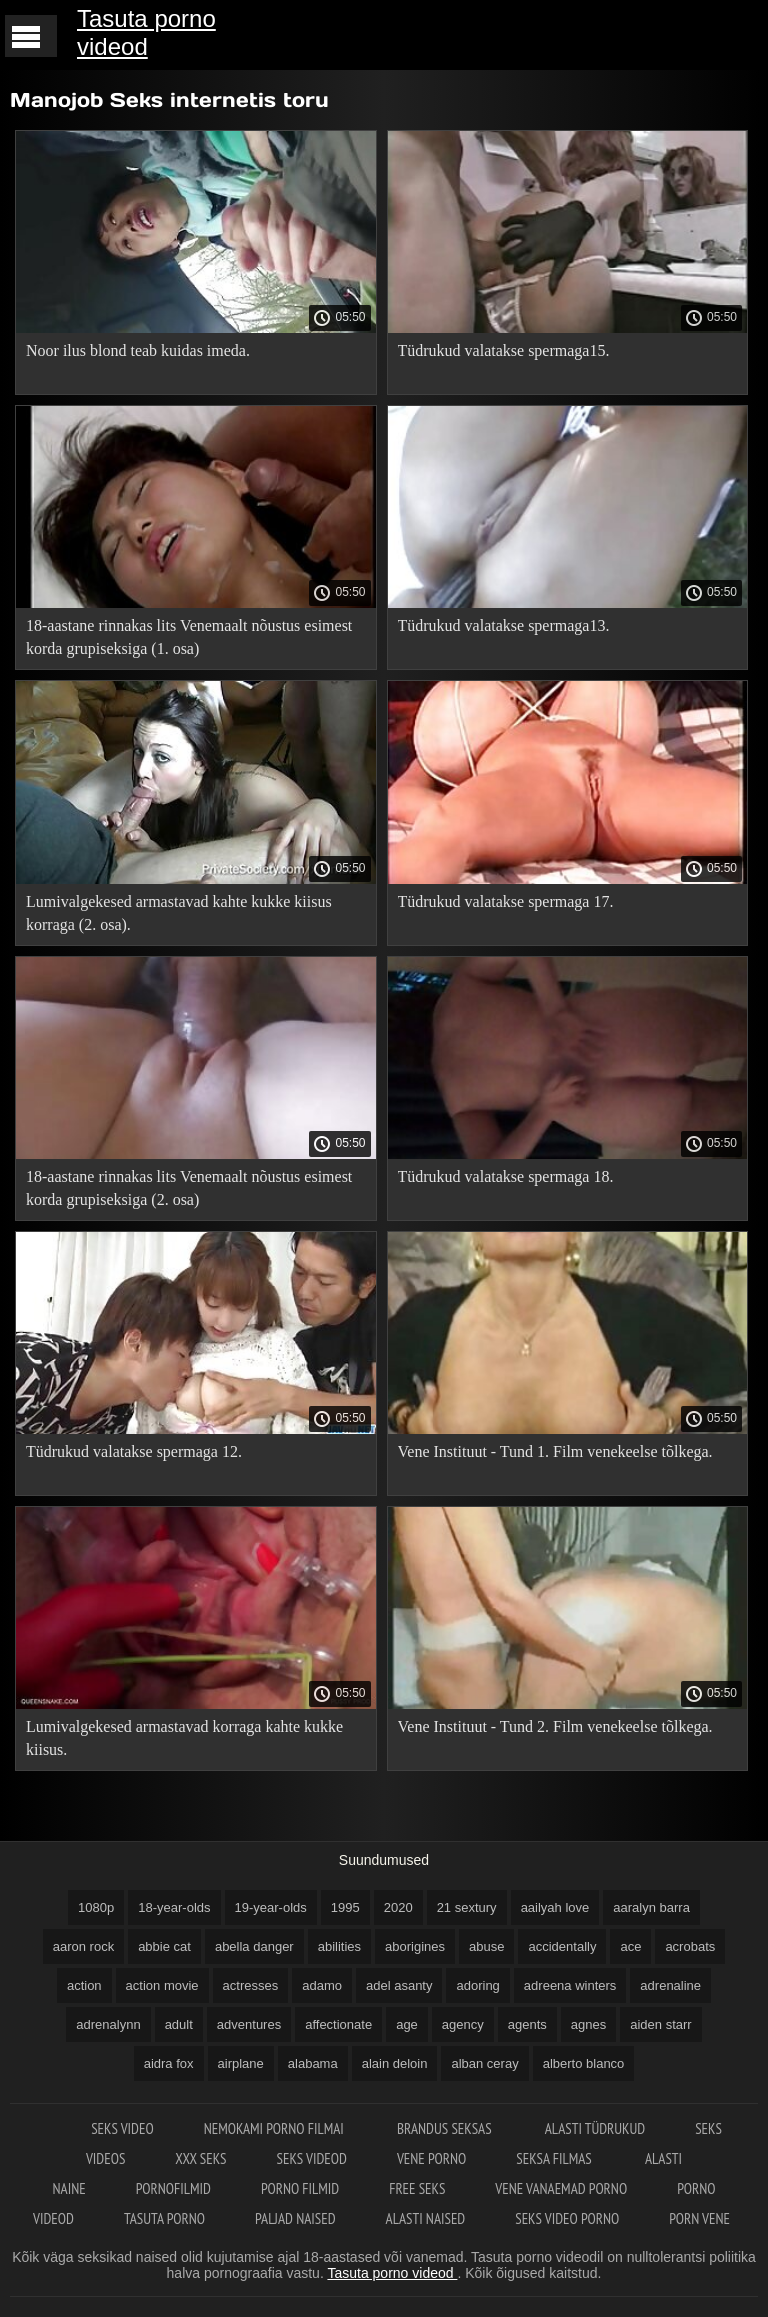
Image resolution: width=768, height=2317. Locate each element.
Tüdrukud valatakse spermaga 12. (134, 1451)
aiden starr (660, 2024)
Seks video (122, 2128)
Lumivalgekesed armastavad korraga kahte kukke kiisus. (184, 1738)
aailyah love (555, 1907)
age (407, 2024)
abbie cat (164, 1946)
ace (630, 1946)
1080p (96, 1907)
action (84, 1985)
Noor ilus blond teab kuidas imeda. (138, 350)
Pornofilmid (173, 2188)
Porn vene (699, 2218)
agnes (588, 2024)
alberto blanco (584, 2063)
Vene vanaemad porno (561, 2188)
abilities (339, 1946)
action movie (162, 1985)
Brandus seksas (446, 2128)
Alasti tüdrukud (595, 2128)
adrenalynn (108, 2024)
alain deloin (395, 2063)
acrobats (690, 1946)
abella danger (254, 1946)
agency (463, 2024)
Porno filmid (300, 2188)
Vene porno (431, 2158)
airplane (241, 2063)
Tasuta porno (164, 2218)
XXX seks (200, 2158)
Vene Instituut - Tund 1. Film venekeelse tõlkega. (555, 1451)
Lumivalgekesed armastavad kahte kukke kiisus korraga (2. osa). (179, 913)
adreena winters (570, 1985)
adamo (322, 1985)
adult (179, 2024)
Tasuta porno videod (146, 32)
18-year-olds (174, 1907)
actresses (251, 1985)
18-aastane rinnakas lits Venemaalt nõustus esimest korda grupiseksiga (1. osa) (189, 637)
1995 (345, 1907)
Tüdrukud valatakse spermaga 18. (506, 1176)
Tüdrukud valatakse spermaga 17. (506, 901)
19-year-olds (271, 1907)
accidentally (562, 1946)
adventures (249, 2024)
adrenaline (670, 1985)
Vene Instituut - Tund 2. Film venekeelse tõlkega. (555, 1726)
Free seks (417, 2188)
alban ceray (484, 2063)
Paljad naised (295, 2218)
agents (527, 2024)
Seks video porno (567, 2218)
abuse (486, 1946)
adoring (477, 1985)
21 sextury (467, 1907)
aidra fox (169, 2063)
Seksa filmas (555, 2158)
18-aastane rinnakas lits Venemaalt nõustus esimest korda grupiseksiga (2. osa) (189, 1188)
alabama (313, 2063)
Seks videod (312, 2158)
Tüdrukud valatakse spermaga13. (504, 625)
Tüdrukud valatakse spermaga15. (504, 350)
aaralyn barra (651, 1907)
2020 (398, 1907)
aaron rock (83, 1946)
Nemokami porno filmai (275, 2128)
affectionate (338, 2024)
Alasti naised (426, 2218)
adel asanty (399, 1985)
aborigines (415, 1946)
